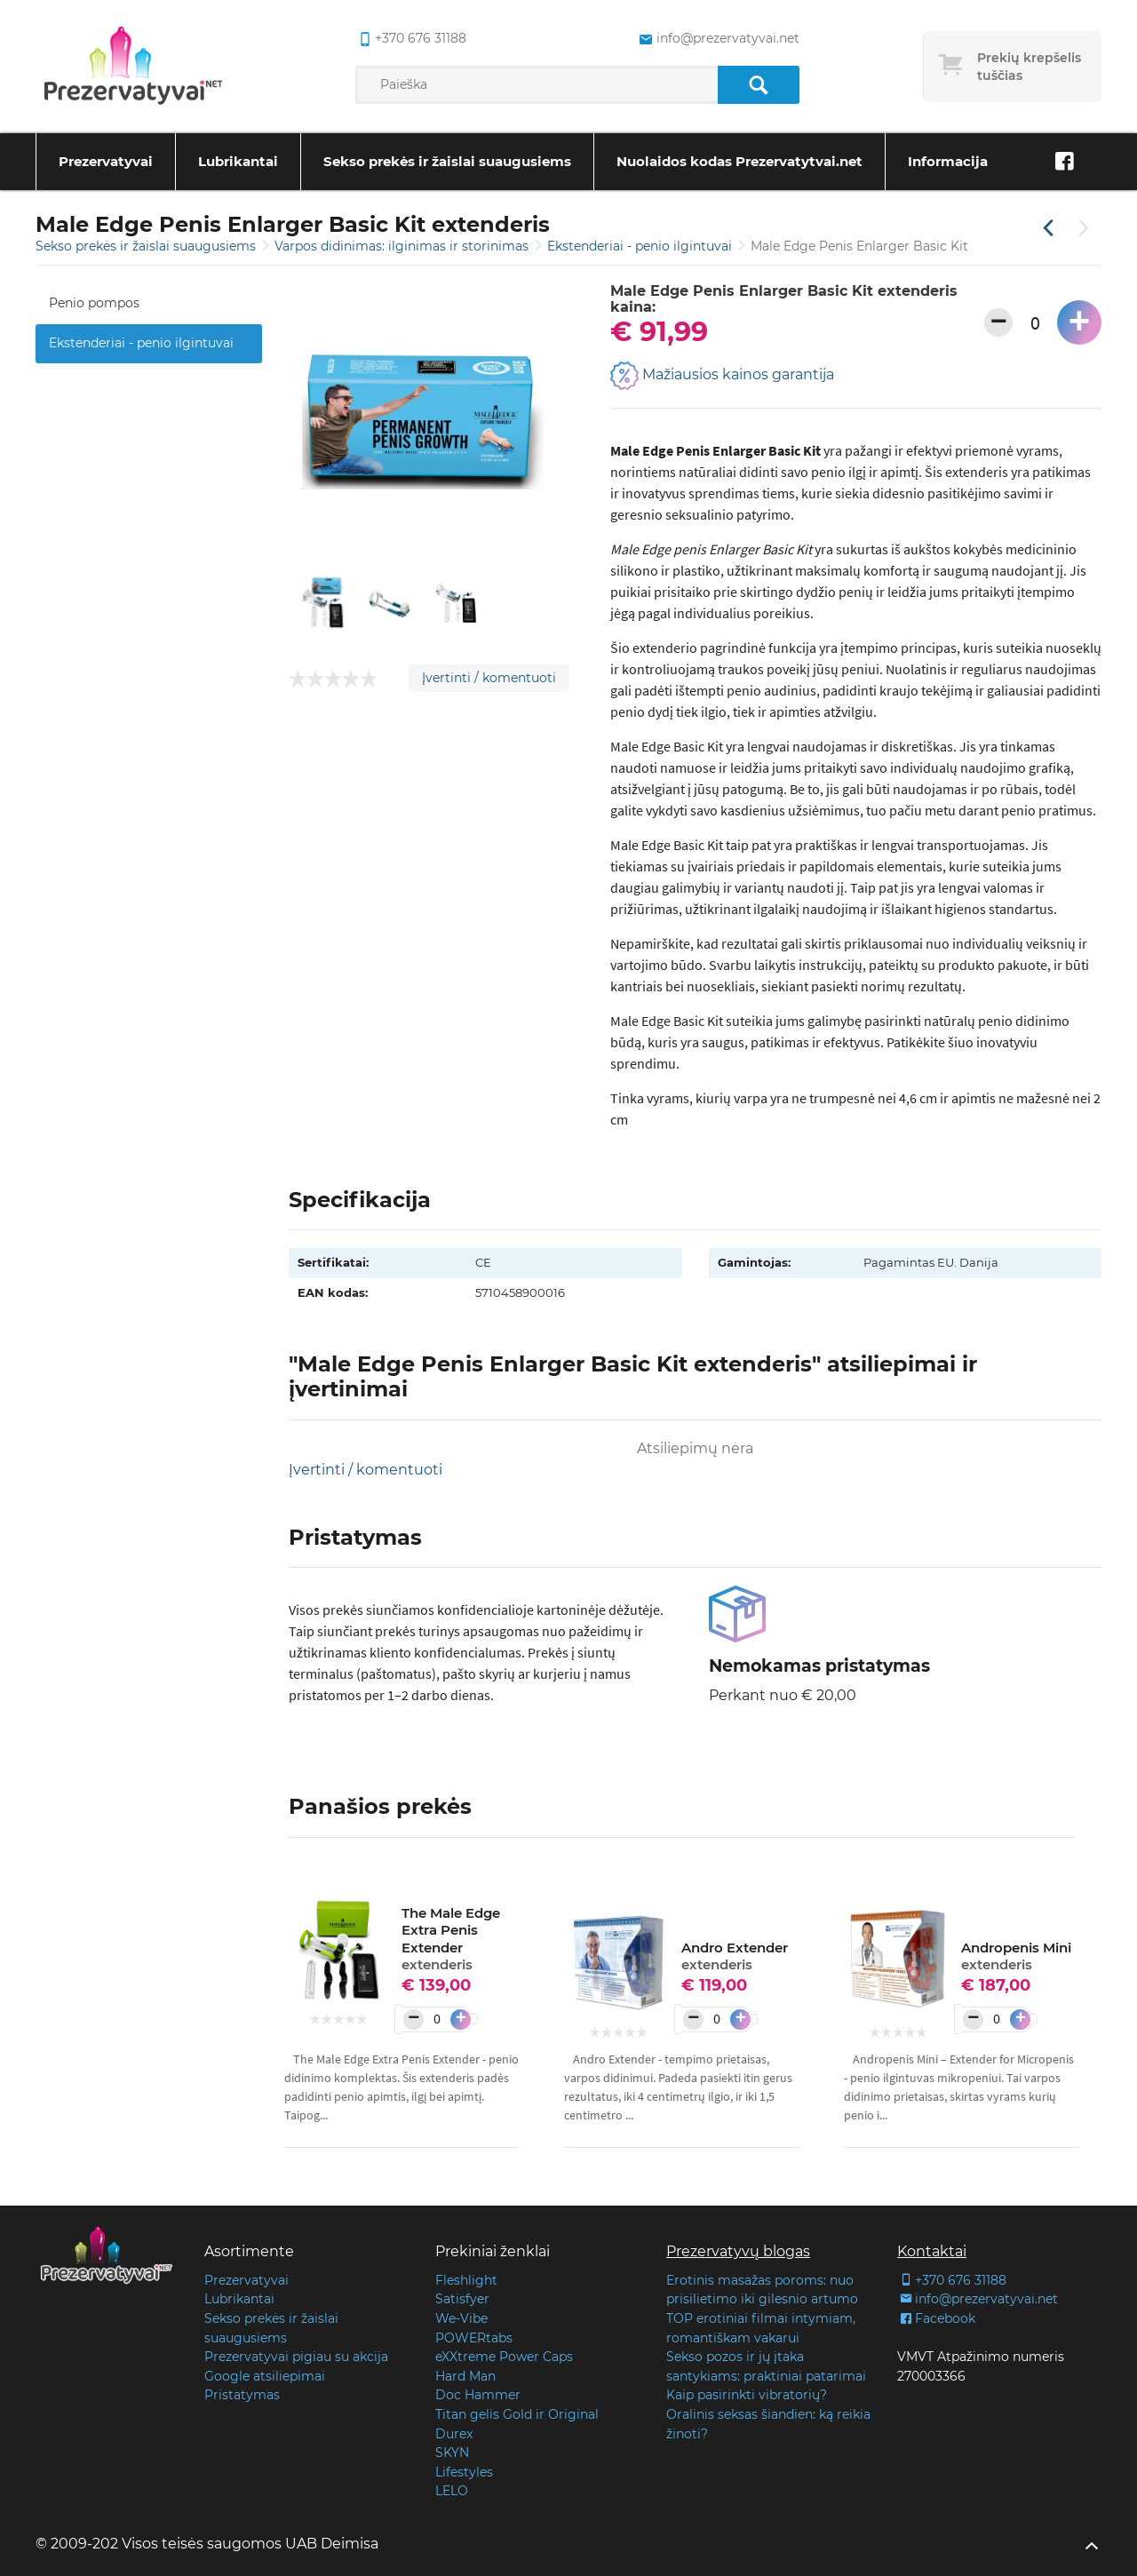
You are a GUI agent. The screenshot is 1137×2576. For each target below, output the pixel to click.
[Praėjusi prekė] (1048, 229)
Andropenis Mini (1016, 1956)
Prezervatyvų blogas (738, 2251)
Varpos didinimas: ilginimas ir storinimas (403, 246)
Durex (454, 2434)
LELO (451, 2491)
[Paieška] (758, 85)
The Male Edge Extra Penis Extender (451, 1939)
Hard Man (465, 2376)
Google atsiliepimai (264, 2376)
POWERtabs (474, 2338)
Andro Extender (734, 1956)
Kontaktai (931, 2251)
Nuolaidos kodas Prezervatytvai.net (739, 161)
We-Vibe (461, 2318)
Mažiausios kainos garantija (722, 376)
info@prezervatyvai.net (977, 2299)
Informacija (948, 161)
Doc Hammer (478, 2395)
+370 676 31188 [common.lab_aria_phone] (410, 39)
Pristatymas (242, 2395)
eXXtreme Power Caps (504, 2357)
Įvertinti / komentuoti (489, 678)
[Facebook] (1064, 161)
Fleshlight (466, 2280)
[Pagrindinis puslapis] (133, 66)
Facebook (936, 2318)
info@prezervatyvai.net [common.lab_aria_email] (717, 39)
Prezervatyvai (106, 161)
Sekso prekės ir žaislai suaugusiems (447, 161)
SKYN (452, 2453)
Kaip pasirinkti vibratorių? (746, 2395)
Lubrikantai (238, 161)
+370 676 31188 (951, 2280)
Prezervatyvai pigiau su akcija (296, 2357)
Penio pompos (94, 303)
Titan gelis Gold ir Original (517, 2414)
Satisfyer (462, 2299)
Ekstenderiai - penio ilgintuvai (641, 246)
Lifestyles (464, 2472)
